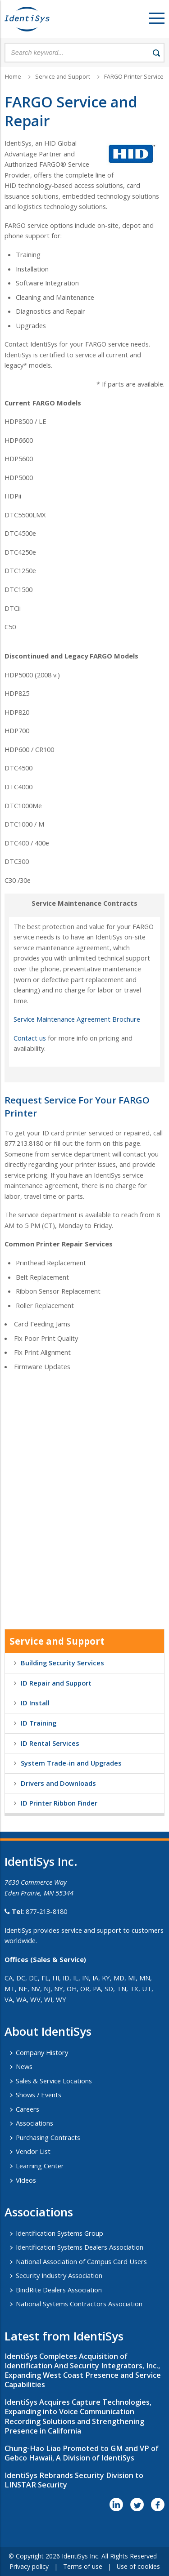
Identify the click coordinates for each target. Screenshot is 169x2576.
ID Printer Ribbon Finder (59, 1802)
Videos (26, 2180)
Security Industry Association (59, 2275)
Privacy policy (29, 2566)
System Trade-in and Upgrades (71, 1762)
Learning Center (40, 2165)
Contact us (30, 1037)
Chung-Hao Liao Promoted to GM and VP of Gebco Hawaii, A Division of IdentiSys (82, 2453)
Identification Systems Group (59, 2233)
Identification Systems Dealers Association (79, 2246)
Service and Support (62, 76)
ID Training (38, 1722)
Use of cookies (138, 2566)
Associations (34, 2122)
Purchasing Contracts (48, 2137)
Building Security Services (62, 1662)
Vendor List (33, 2151)
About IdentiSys (48, 2031)
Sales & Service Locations (54, 2080)
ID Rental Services (50, 1743)
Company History (42, 2052)
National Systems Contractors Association (79, 2303)
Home (13, 76)
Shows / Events (38, 2094)
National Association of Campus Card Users (81, 2261)
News (24, 2066)
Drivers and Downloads (58, 1783)
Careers (27, 2108)
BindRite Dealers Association (59, 2289)
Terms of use (82, 2566)
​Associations (39, 2212)
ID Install (35, 1702)
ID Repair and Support (56, 1682)
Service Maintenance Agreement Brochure (77, 1018)
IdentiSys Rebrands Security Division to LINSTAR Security (74, 2480)
